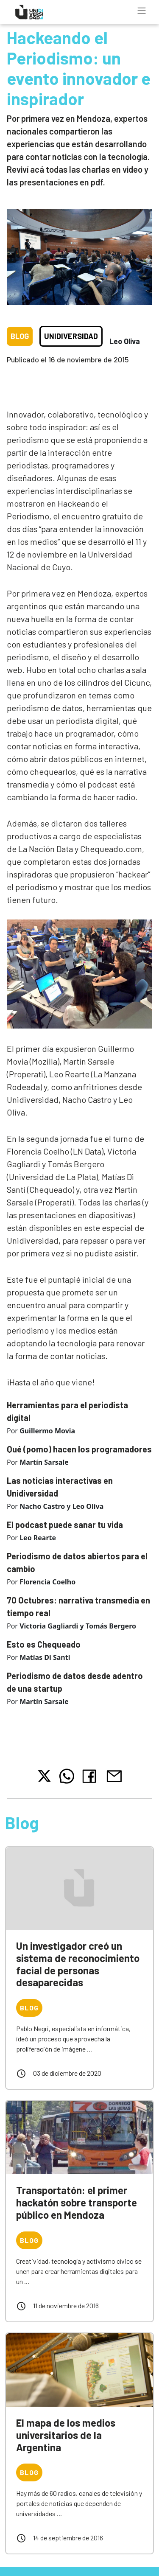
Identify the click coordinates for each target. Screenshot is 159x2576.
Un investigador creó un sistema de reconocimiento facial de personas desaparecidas (77, 1964)
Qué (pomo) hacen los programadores (79, 1449)
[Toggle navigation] (141, 10)
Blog (20, 336)
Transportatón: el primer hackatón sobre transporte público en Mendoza (76, 2202)
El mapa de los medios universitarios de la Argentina (65, 2434)
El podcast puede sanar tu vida (65, 1524)
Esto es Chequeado (44, 1644)
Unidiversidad (71, 336)
